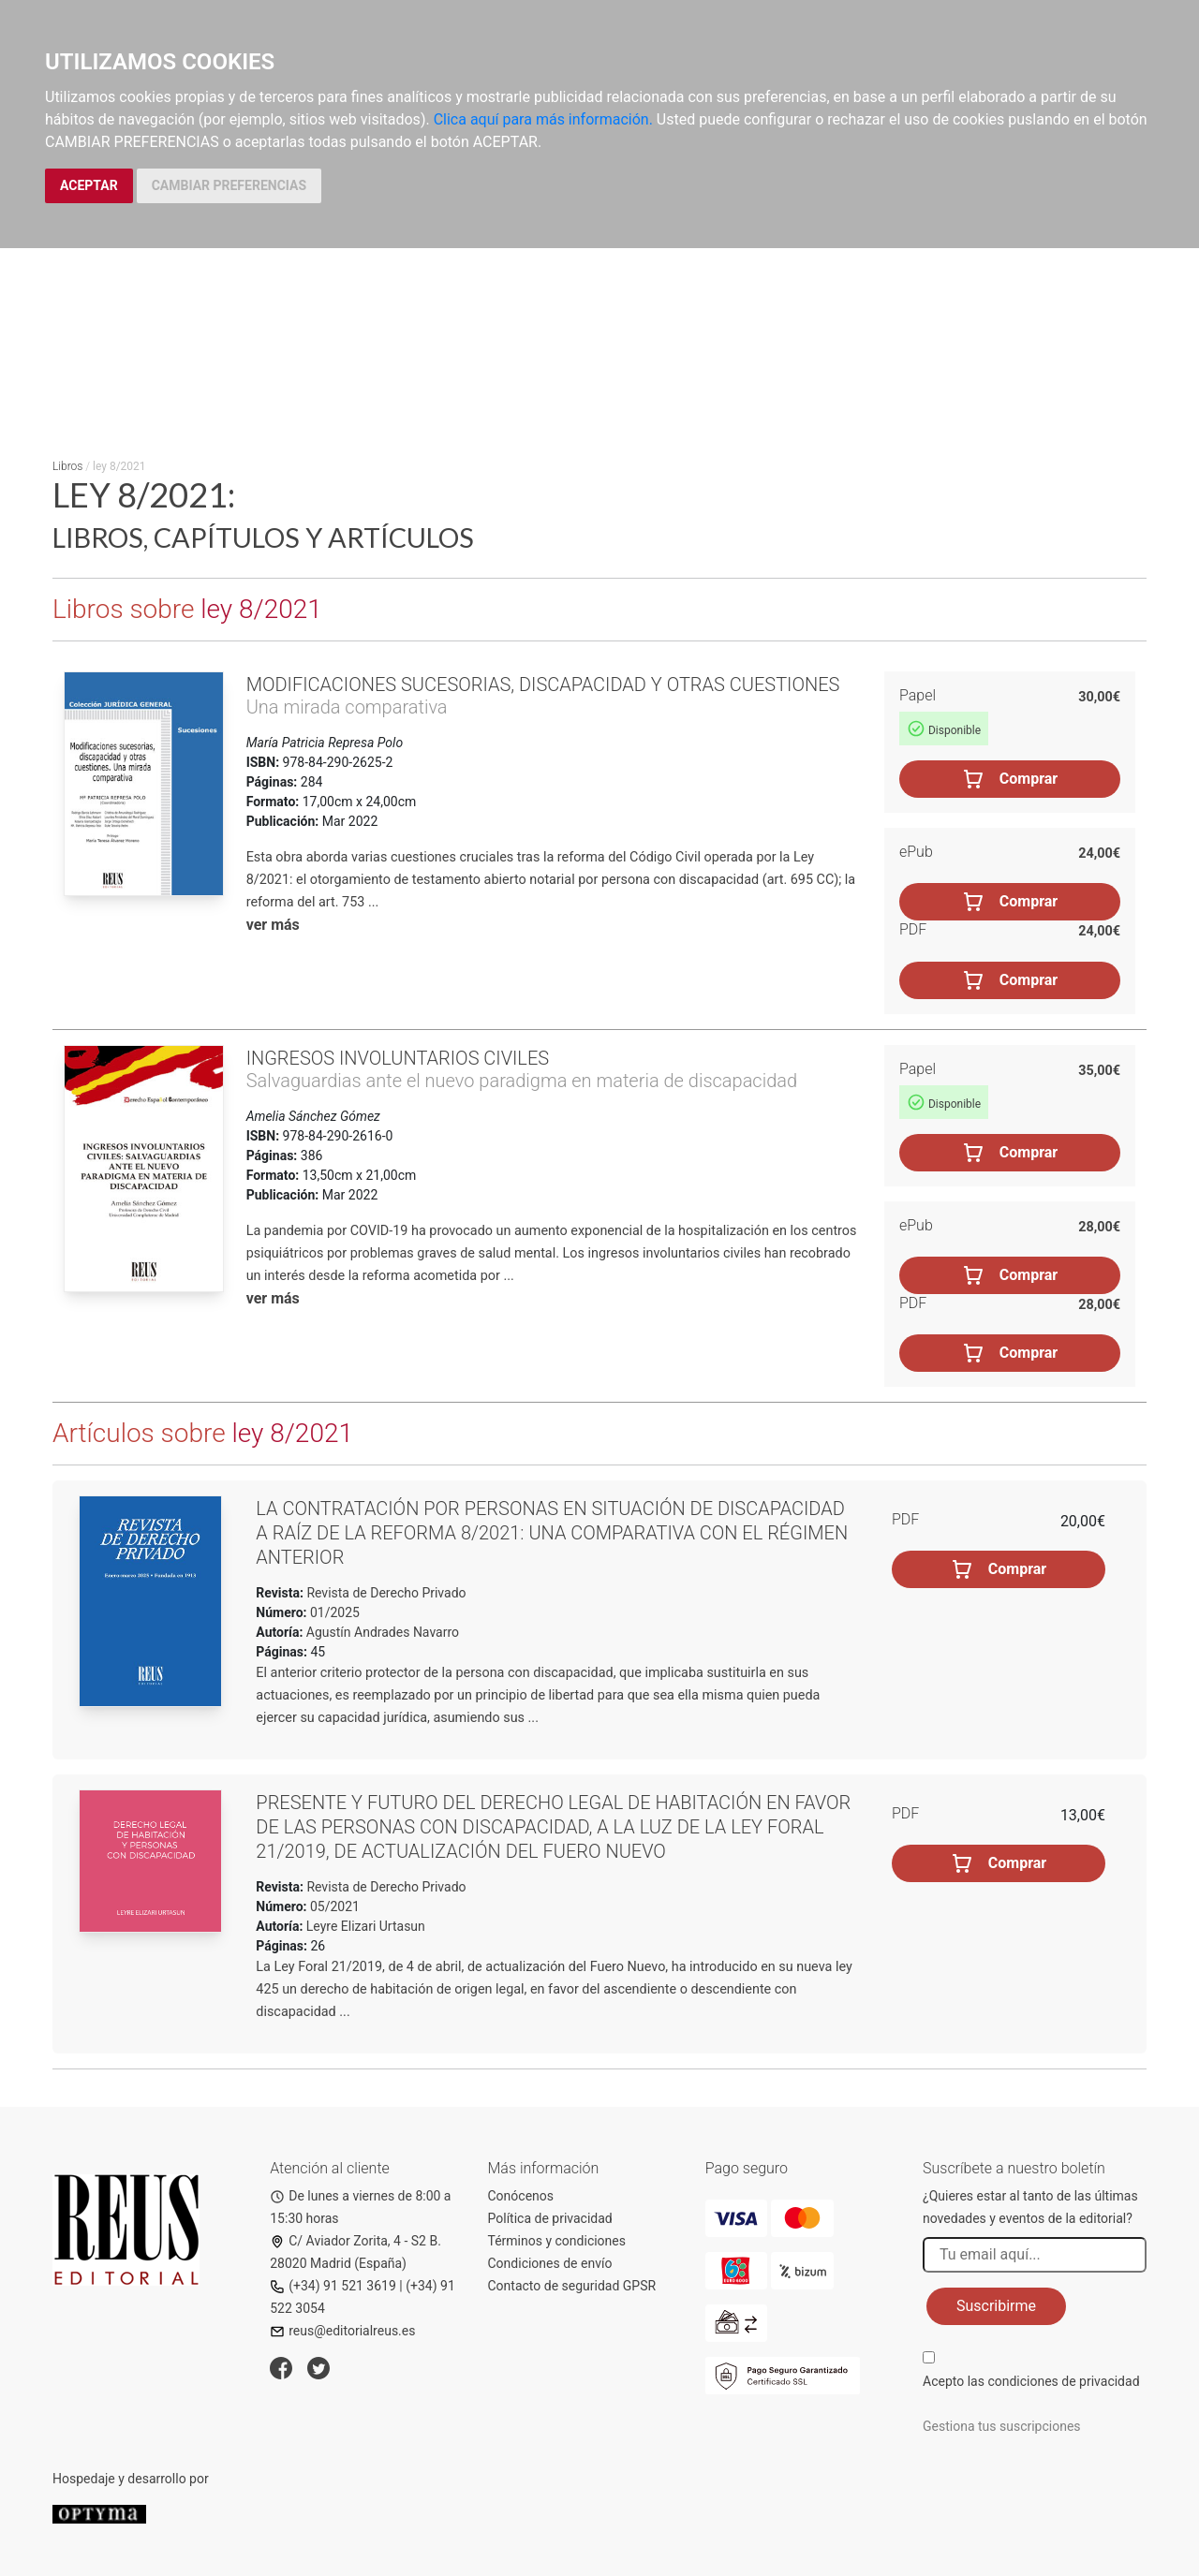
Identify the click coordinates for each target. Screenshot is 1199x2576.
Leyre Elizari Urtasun (365, 1926)
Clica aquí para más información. (543, 119)
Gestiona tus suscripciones (1002, 2426)
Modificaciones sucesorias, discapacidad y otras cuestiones (543, 684)
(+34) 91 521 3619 (333, 2285)
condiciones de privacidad (1063, 2381)
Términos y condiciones (557, 2240)
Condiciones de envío (550, 2263)
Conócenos (521, 2195)
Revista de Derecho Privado (384, 1592)
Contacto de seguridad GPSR (572, 2285)
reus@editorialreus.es (342, 2330)
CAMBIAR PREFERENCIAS (229, 185)
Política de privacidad (550, 2218)
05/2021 (333, 1906)
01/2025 (333, 1612)
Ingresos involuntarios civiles (397, 1058)
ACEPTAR (89, 185)
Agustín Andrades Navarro (382, 1632)
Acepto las (1031, 2381)
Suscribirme (996, 2306)
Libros (67, 466)
